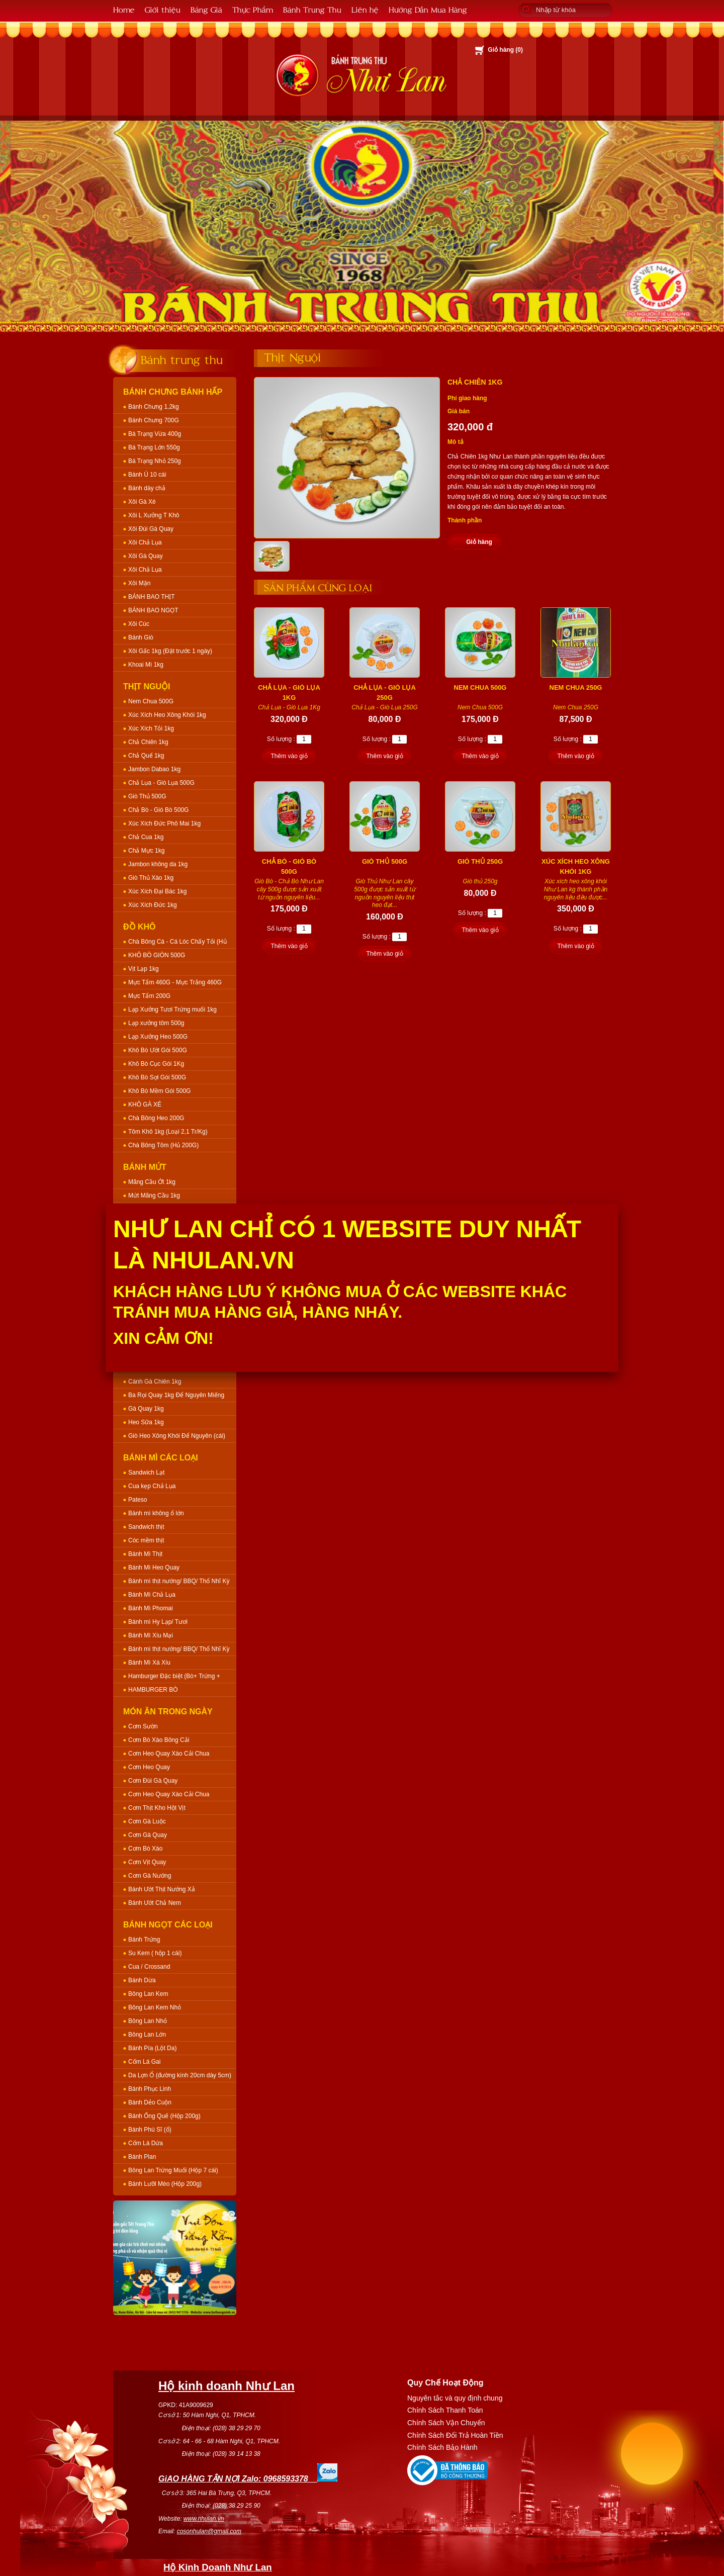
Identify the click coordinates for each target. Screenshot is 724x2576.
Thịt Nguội (146, 686)
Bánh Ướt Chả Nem (154, 1902)
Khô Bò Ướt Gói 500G (157, 1050)
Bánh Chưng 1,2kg (153, 406)
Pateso (137, 1499)
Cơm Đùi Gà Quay (152, 1780)
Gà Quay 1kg (146, 1408)
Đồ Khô (139, 927)
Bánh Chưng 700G (153, 420)
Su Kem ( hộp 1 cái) (155, 1953)
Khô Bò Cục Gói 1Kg (156, 1063)
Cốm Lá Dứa (145, 2143)
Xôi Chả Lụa (145, 542)
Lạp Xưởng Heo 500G (158, 1036)
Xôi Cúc (138, 623)
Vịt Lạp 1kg (143, 968)
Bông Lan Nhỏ (147, 2021)
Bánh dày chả (146, 488)
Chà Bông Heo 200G (156, 1118)
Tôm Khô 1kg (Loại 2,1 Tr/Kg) (168, 1131)
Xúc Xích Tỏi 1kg (151, 728)
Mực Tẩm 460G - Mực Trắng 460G (175, 982)
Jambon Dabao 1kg (154, 769)
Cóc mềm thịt (146, 1540)
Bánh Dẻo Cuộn (149, 2102)
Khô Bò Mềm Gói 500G (159, 1090)
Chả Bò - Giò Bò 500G (158, 809)
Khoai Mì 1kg (145, 664)
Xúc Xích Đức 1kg (152, 904)
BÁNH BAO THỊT (151, 596)
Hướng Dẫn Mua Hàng (428, 9)
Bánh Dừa (142, 1980)
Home (124, 9)
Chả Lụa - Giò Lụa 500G (161, 782)
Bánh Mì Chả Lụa (151, 1594)
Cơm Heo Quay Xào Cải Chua (168, 1753)
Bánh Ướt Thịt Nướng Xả (161, 1889)
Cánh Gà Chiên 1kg (154, 1381)
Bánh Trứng (144, 1939)
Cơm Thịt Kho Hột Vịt (157, 1807)
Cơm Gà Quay (147, 1834)
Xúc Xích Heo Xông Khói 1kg (167, 714)
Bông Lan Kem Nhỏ (154, 2007)
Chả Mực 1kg (146, 850)
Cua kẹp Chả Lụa (151, 1486)
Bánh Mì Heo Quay (153, 1567)
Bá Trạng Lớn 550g (154, 447)
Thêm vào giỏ (288, 756)
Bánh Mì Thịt (145, 1553)
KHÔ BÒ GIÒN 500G (156, 955)
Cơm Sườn (143, 1726)
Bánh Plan (142, 2156)
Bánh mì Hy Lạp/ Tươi (158, 1621)
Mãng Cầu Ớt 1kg (151, 1181)
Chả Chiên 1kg (148, 742)
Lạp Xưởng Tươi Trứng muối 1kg (172, 1009)
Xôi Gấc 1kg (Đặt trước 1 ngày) (170, 651)
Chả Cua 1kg (145, 837)
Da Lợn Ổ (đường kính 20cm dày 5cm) (179, 2075)
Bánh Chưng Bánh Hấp (172, 392)
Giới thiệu (162, 9)
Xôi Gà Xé (142, 501)
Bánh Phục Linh (149, 2088)
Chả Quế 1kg (146, 755)
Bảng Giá (206, 9)
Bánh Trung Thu (312, 9)
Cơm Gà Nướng (149, 1875)
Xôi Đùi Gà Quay (150, 528)
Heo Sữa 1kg (146, 1422)
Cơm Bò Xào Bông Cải (158, 1739)
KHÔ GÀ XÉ (144, 1104)
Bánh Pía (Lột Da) (152, 2048)
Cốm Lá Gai (144, 2061)
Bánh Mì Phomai (150, 1608)
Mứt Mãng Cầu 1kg (154, 1195)
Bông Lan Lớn (147, 2034)
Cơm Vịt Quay (147, 1862)
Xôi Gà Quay (145, 556)
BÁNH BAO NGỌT (153, 610)
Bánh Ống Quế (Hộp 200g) (164, 2116)
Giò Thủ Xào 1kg (150, 877)
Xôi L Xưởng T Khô (153, 515)
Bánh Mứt (144, 1167)
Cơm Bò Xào (145, 1848)
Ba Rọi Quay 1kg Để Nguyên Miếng (176, 1395)
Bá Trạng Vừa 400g (154, 433)
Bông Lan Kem (148, 1993)
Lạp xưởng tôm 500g (156, 1023)
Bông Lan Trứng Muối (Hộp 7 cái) (173, 2170)
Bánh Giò (140, 637)
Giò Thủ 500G (147, 796)
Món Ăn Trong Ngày (168, 1711)
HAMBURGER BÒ (153, 1689)
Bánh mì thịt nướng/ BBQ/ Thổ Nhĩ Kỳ (179, 1581)
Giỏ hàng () (505, 49)
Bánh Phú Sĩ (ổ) (149, 2129)
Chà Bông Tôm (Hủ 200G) (163, 1145)
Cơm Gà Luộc (147, 1821)
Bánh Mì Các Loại (160, 1457)
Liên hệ (365, 9)
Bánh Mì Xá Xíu (149, 1662)
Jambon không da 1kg (158, 864)
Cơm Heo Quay (149, 1767)
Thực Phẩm (252, 9)
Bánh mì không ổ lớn (156, 1513)
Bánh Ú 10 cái (147, 474)
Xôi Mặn (139, 583)
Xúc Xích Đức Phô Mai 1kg (164, 823)
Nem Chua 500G (150, 701)
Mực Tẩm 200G (149, 995)
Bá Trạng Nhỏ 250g (154, 461)
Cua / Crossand (149, 1966)
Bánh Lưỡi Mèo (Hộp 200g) (165, 2183)
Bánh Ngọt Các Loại (168, 1924)
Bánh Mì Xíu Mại (150, 1635)
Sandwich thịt (146, 1526)
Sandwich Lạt (146, 1472)
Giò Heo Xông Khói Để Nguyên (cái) (176, 1435)
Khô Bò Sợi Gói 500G (157, 1077)
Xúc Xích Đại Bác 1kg (157, 891)
